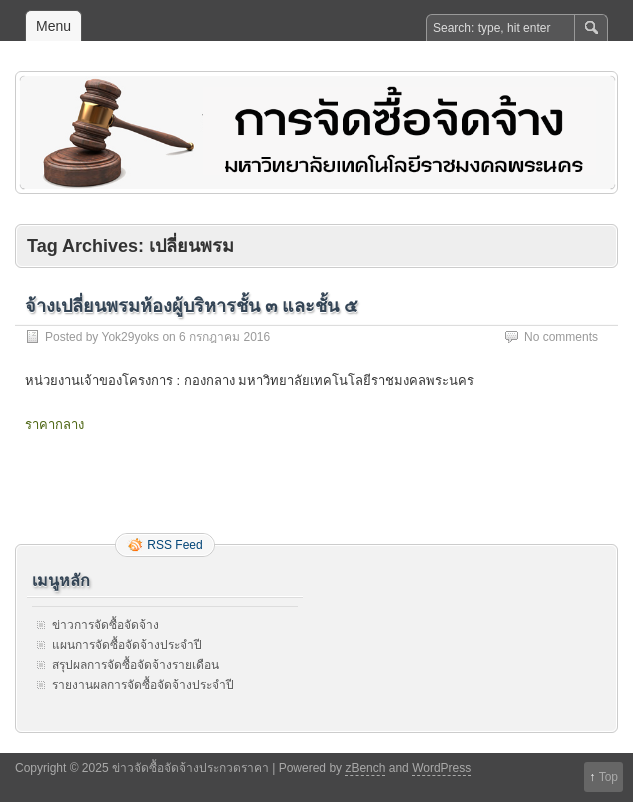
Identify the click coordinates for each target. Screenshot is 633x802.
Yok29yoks (130, 337)
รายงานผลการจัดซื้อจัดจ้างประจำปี (143, 685)
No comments (561, 337)
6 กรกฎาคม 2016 (224, 337)
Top (608, 777)
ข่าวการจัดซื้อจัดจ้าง (105, 625)
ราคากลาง (54, 424)
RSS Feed (174, 545)
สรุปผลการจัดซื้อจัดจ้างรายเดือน (135, 665)
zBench (365, 768)
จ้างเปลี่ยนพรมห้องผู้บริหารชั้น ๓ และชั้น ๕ (191, 306)
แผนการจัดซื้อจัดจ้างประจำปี (127, 645)
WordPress (441, 768)
